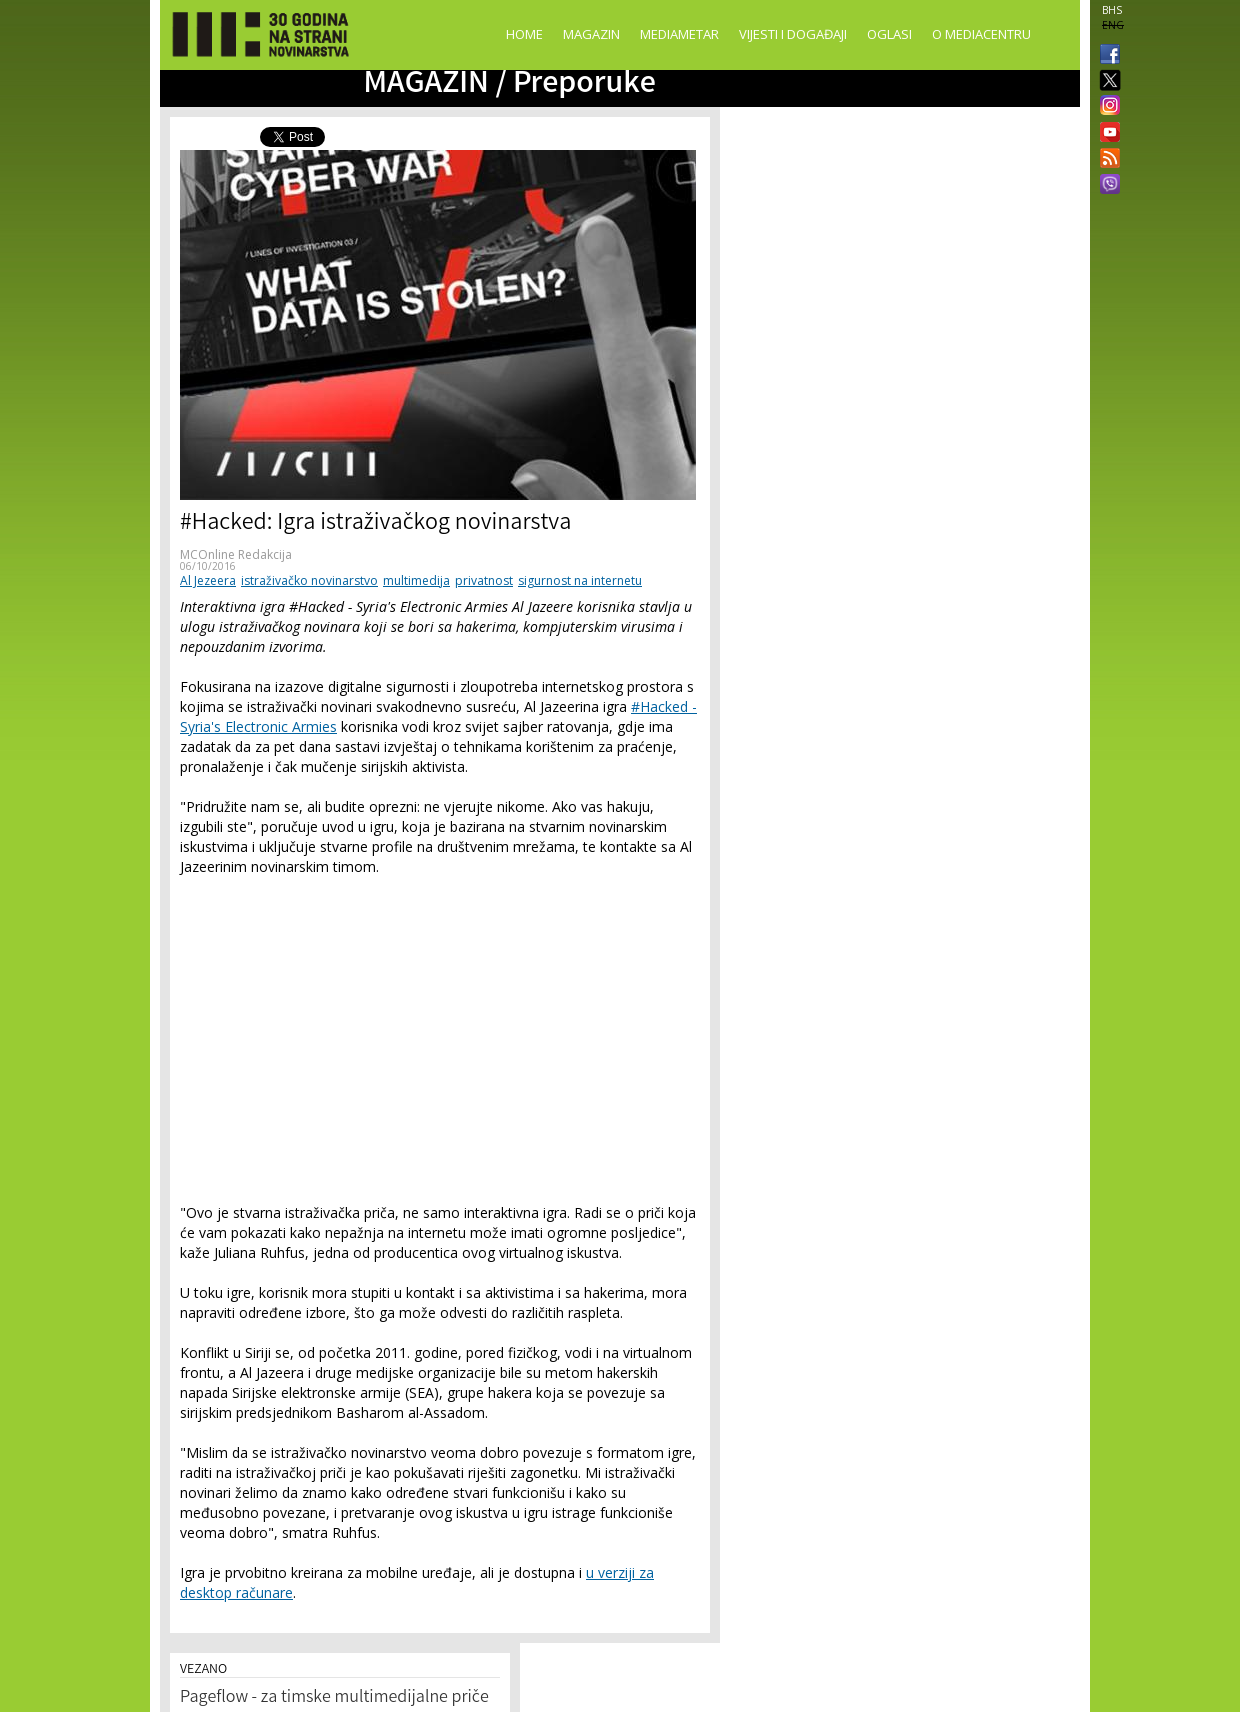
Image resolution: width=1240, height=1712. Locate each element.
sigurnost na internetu (580, 580)
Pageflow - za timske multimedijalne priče (334, 1698)
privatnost (484, 580)
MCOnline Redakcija (236, 554)
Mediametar (679, 34)
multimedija (416, 580)
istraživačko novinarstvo (309, 580)
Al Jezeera (208, 580)
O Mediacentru (981, 34)
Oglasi (889, 34)
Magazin (591, 34)
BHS (1112, 10)
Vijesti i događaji (793, 34)
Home (524, 34)
